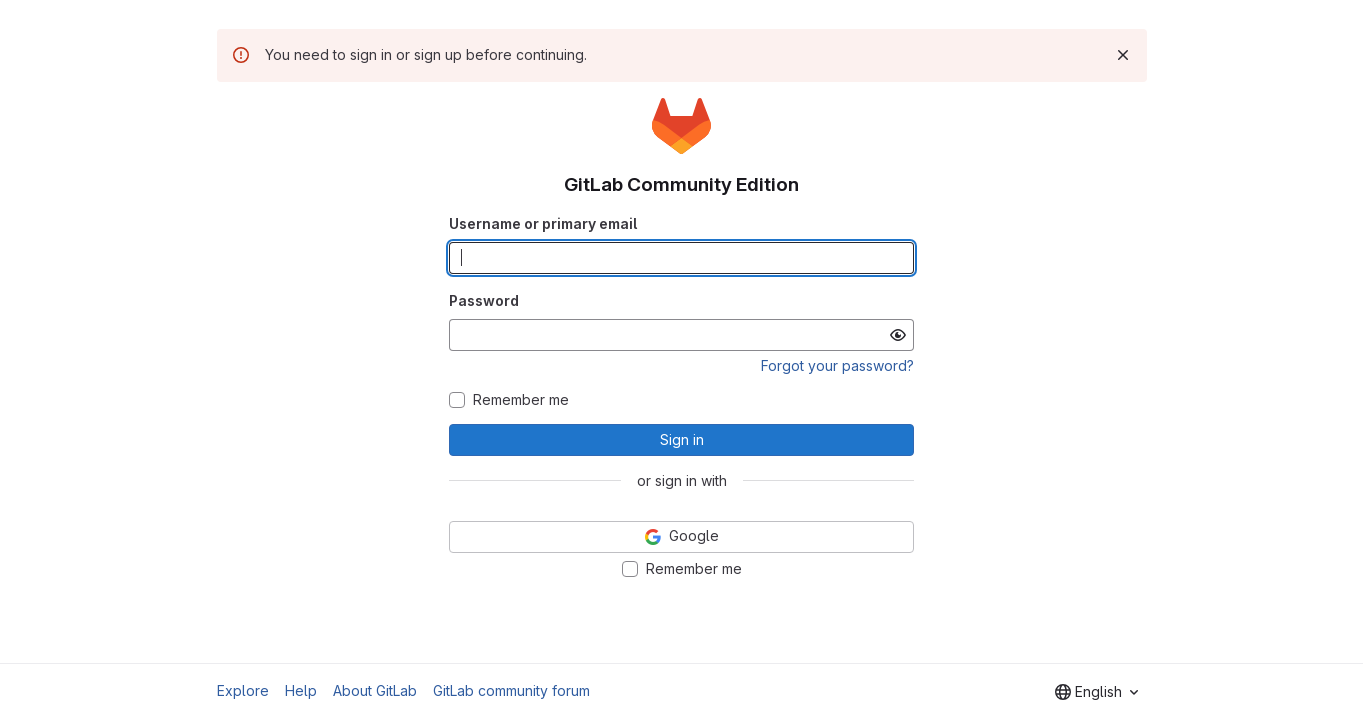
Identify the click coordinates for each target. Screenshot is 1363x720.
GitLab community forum (511, 690)
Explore (243, 690)
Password (484, 300)
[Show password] (898, 335)
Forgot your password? (837, 365)
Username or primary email (543, 223)
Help (301, 690)
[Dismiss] (1123, 55)
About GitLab (375, 690)
